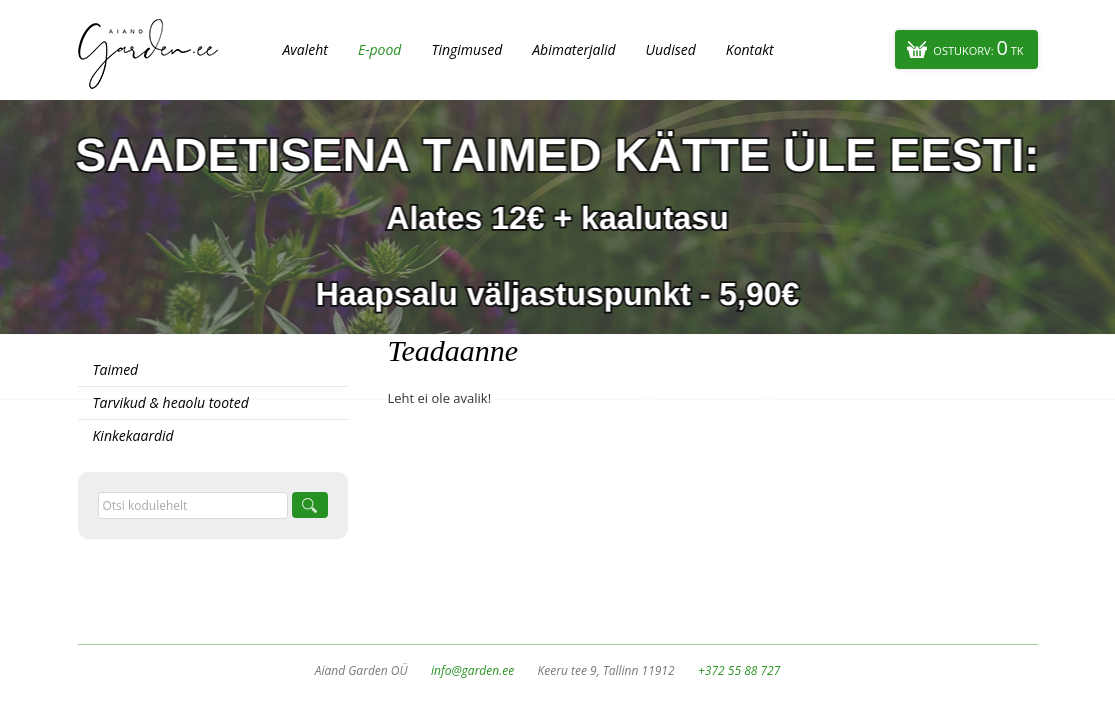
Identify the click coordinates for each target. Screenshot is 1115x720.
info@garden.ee (472, 670)
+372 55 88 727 (739, 670)
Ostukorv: (978, 47)
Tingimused (466, 49)
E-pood (380, 49)
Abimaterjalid (573, 49)
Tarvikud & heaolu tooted (171, 402)
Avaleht (305, 49)
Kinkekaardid (133, 435)
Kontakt (750, 49)
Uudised (671, 49)
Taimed (116, 369)
